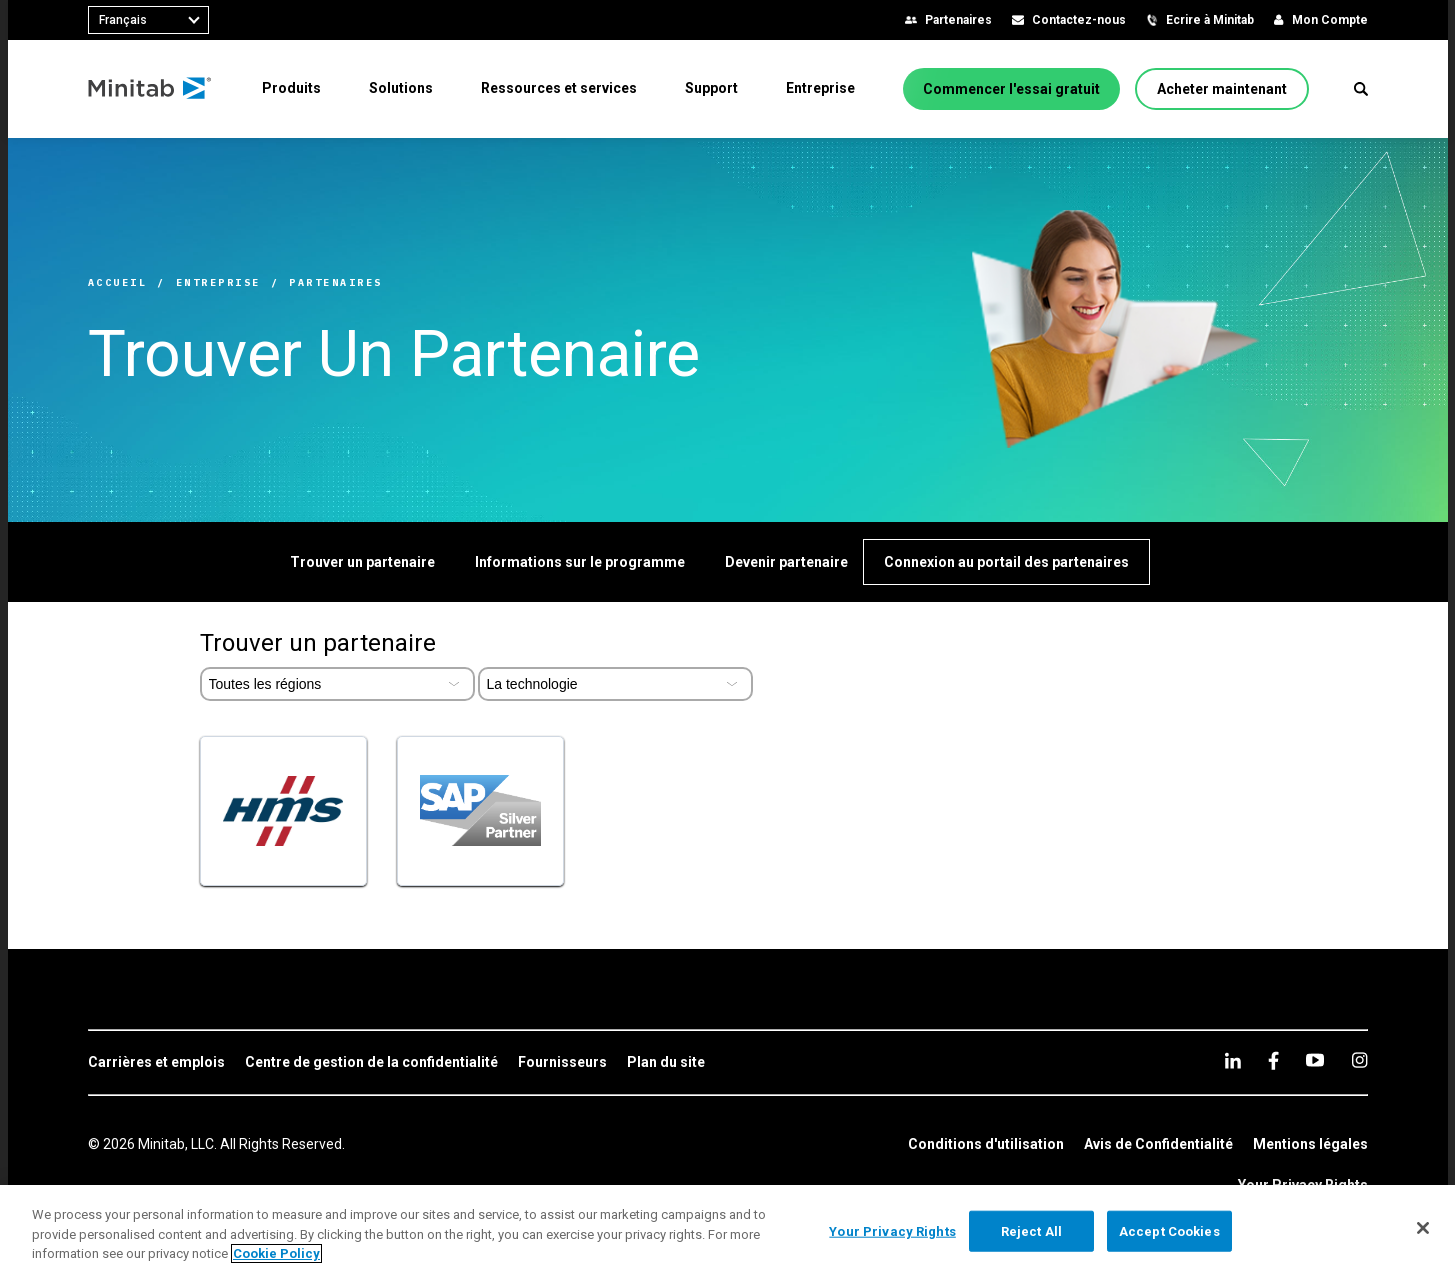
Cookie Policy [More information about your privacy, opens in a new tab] (276, 1253)
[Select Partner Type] (615, 684)
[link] (156, 1063)
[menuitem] (291, 88)
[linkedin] (1233, 1060)
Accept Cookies (1169, 1230)
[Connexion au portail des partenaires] (1006, 562)
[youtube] (1315, 1060)
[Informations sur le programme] (580, 562)
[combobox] (148, 20)
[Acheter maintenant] (1222, 89)
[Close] (1423, 1228)
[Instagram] (1359, 1060)
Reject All (1031, 1230)
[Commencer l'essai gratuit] (1011, 89)
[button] (1361, 89)
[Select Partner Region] (337, 684)
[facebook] (1273, 1060)
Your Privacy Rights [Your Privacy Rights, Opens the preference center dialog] (892, 1230)
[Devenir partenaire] (786, 562)
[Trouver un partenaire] (362, 562)
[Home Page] (150, 89)
